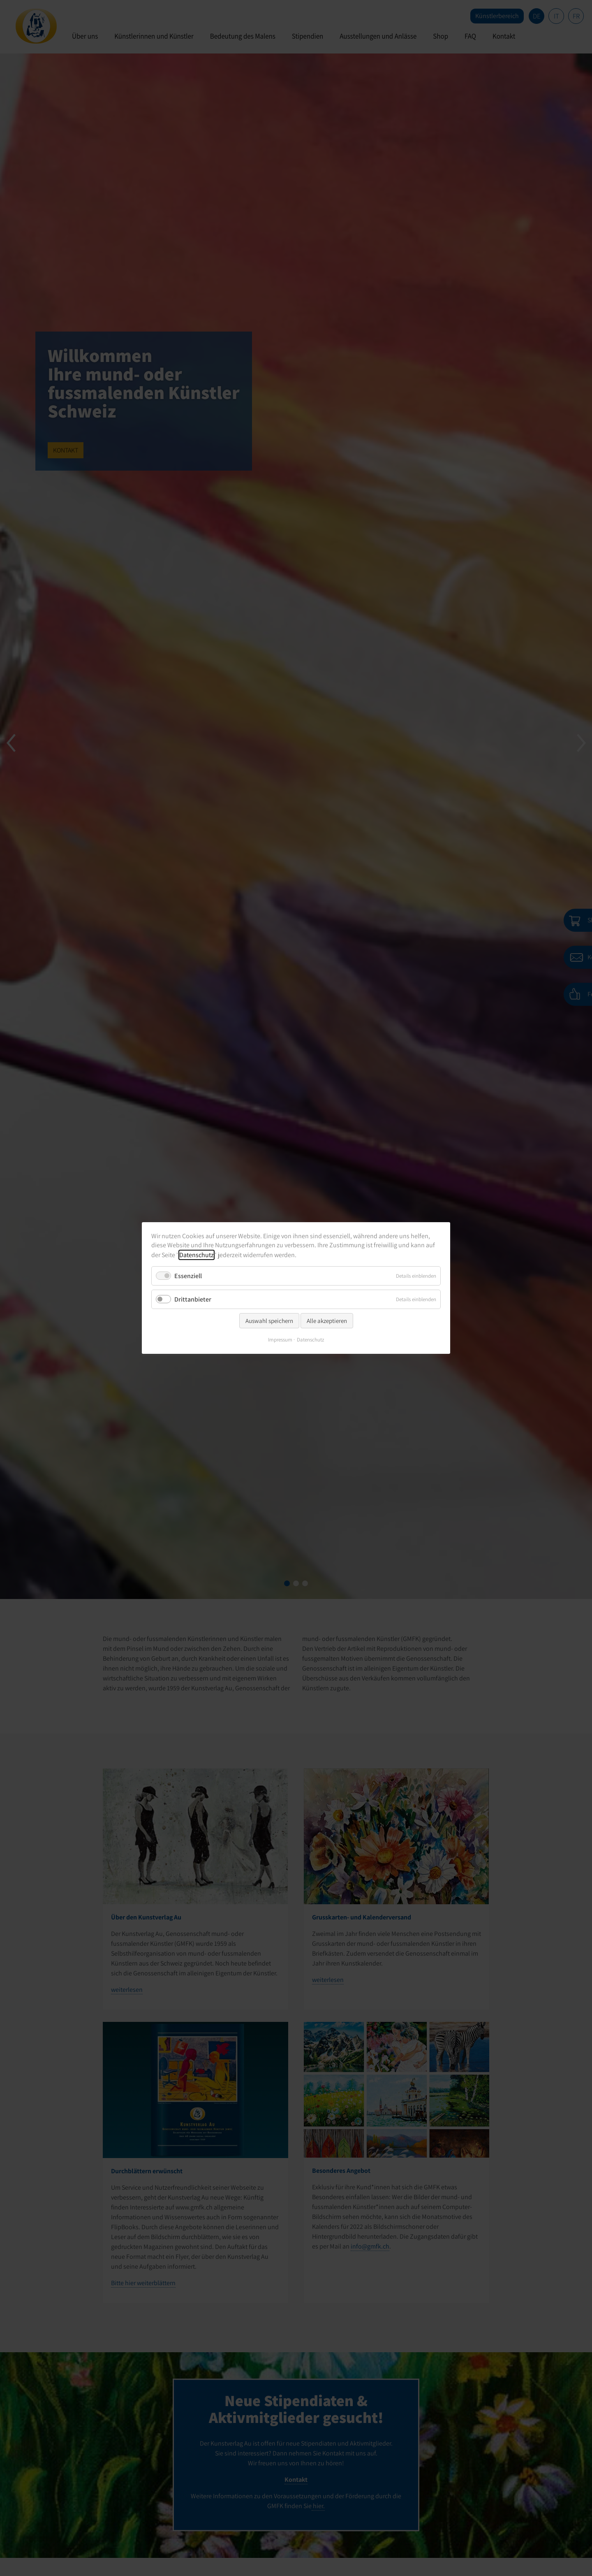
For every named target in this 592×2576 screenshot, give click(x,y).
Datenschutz (196, 1255)
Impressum (280, 1339)
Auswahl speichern (269, 1321)
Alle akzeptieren (327, 1321)
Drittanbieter (192, 1299)
